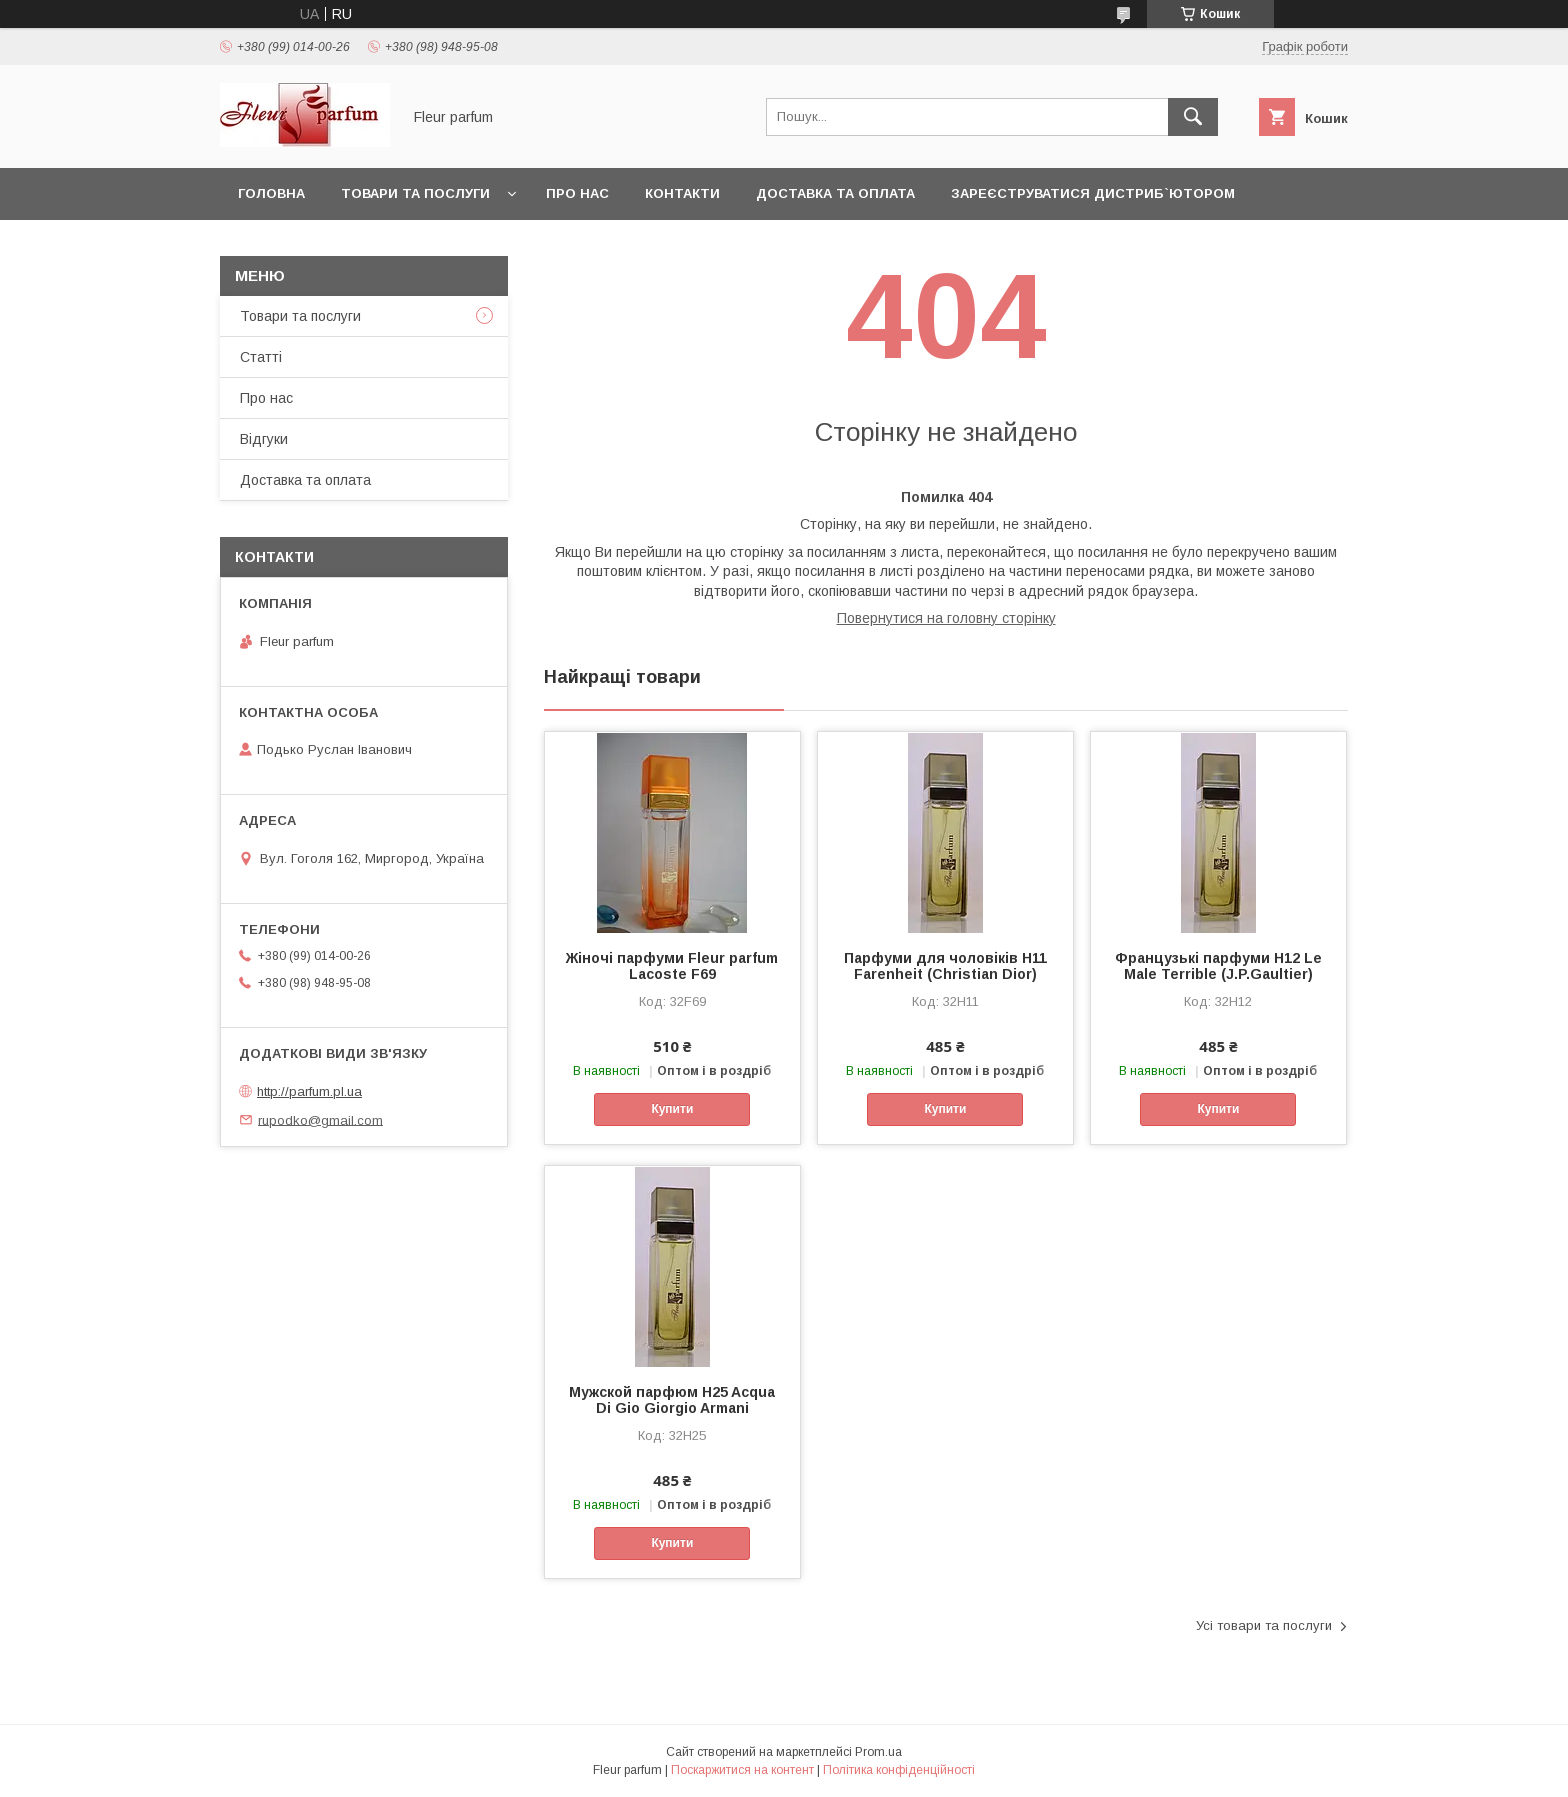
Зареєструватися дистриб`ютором (1093, 193)
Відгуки (264, 439)
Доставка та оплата (835, 193)
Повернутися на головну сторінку (946, 618)
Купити (672, 1109)
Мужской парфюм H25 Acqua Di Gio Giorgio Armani (672, 1400)
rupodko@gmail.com (320, 1119)
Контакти (682, 193)
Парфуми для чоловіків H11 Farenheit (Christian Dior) (945, 966)
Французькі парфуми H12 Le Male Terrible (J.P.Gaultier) (1218, 966)
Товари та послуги (415, 193)
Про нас (577, 193)
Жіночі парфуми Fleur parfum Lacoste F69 (672, 966)
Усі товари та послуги (1264, 1625)
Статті (261, 357)
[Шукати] (1193, 117)
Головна (271, 193)
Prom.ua (878, 1752)
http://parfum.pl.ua (309, 1091)
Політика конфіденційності (899, 1770)
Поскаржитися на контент (742, 1770)
